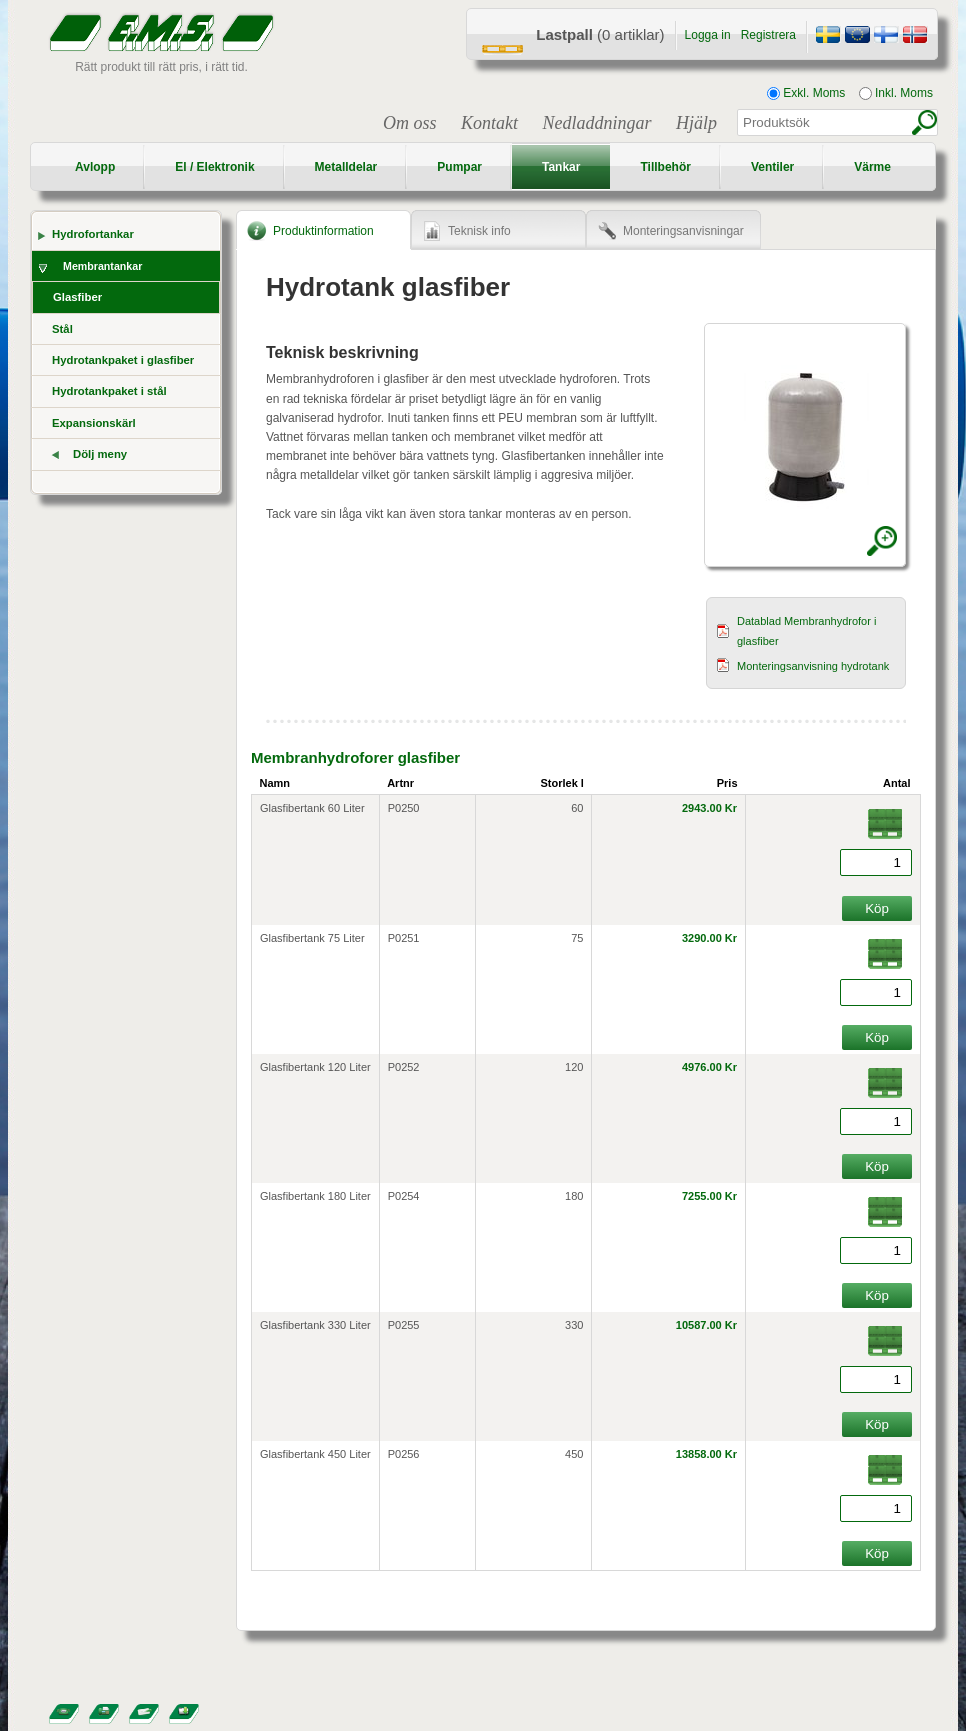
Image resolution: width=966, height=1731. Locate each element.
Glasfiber (77, 297)
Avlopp (95, 167)
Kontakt (489, 123)
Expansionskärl (94, 423)
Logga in (708, 35)
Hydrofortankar (93, 234)
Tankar (561, 167)
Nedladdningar (596, 123)
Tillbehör (665, 167)
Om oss (410, 123)
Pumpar (459, 167)
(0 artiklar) (600, 34)
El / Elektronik (214, 167)
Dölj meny (100, 454)
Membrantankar (102, 266)
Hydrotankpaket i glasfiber (123, 360)
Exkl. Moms (806, 93)
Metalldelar (346, 167)
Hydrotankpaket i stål (109, 391)
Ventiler (772, 167)
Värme (872, 167)
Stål (62, 329)
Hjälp (696, 123)
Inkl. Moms (896, 93)
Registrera (768, 35)
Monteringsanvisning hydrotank (813, 666)
